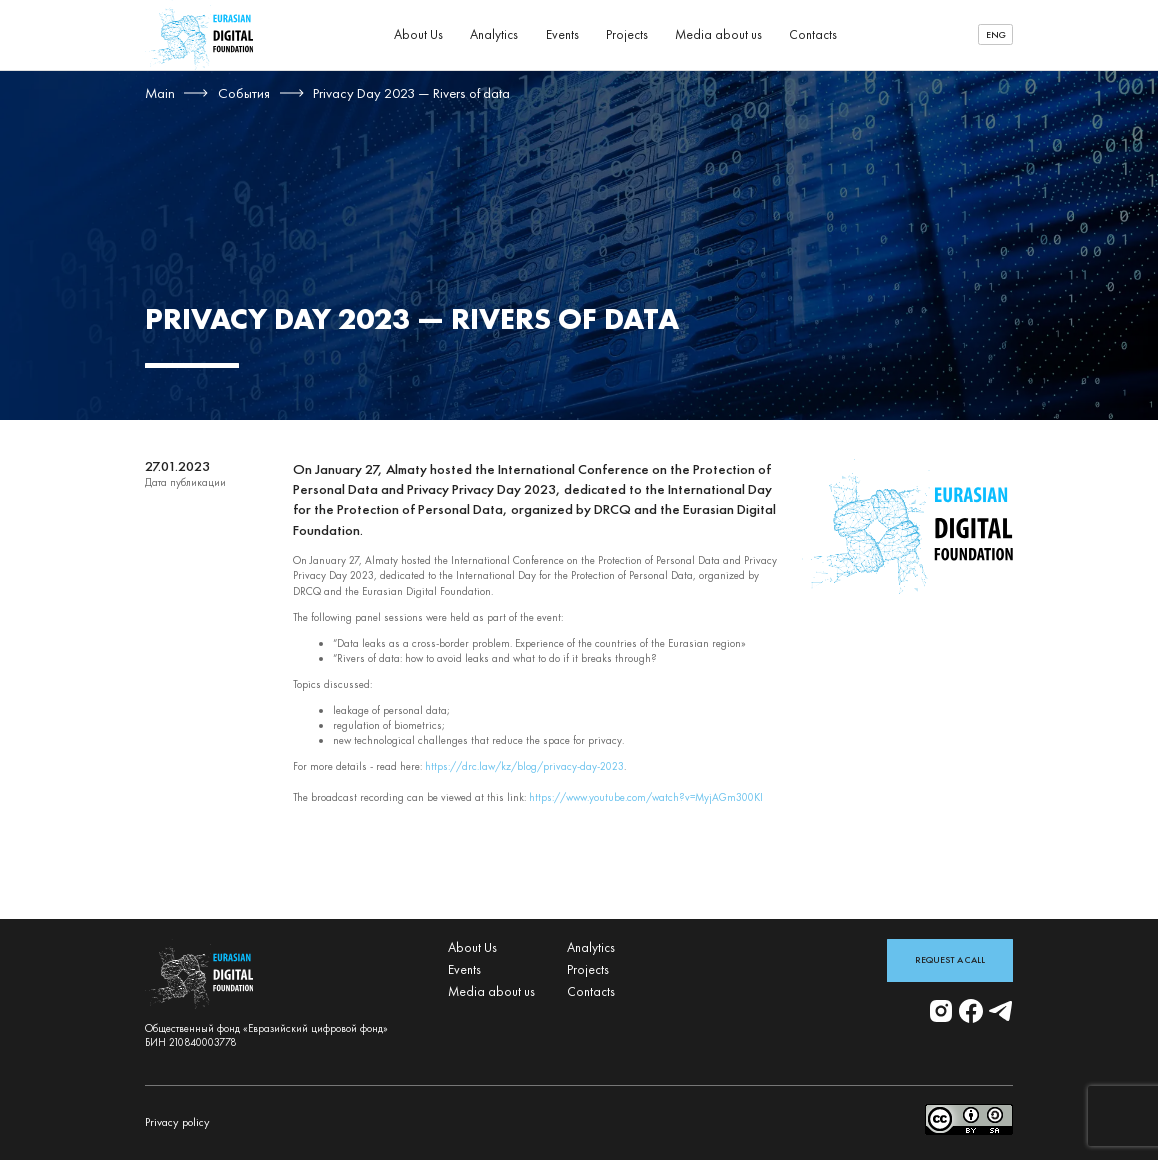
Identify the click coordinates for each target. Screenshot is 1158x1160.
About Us (418, 34)
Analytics (494, 34)
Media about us (718, 34)
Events (562, 34)
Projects (627, 34)
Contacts (813, 34)
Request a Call (950, 960)
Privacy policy (177, 1122)
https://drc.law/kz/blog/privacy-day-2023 (524, 766)
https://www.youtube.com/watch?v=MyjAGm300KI (646, 797)
